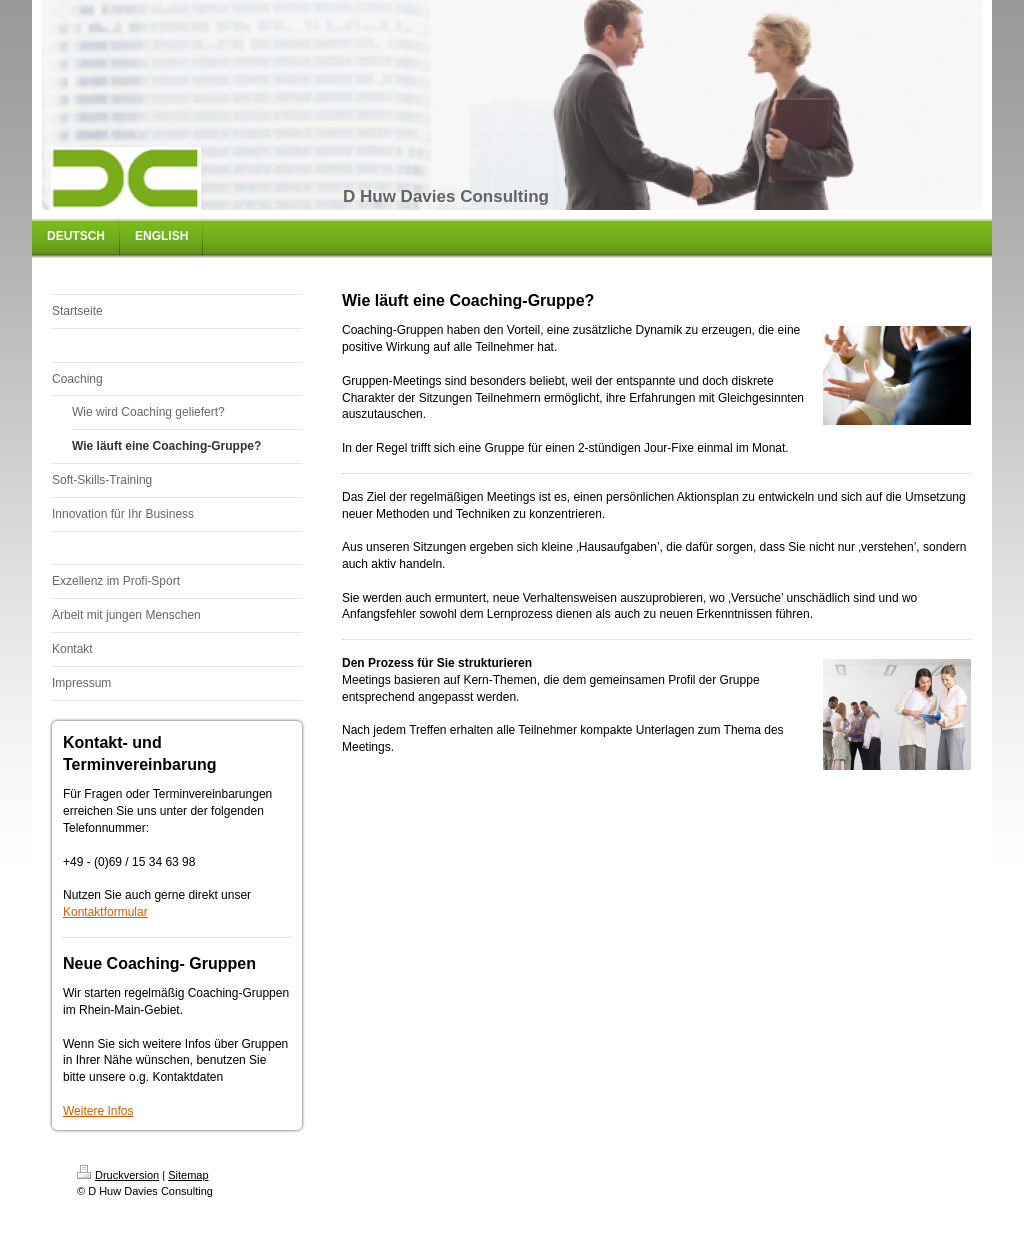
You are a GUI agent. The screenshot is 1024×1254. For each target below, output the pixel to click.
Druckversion (118, 1175)
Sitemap (188, 1175)
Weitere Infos (98, 1111)
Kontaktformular (105, 912)
